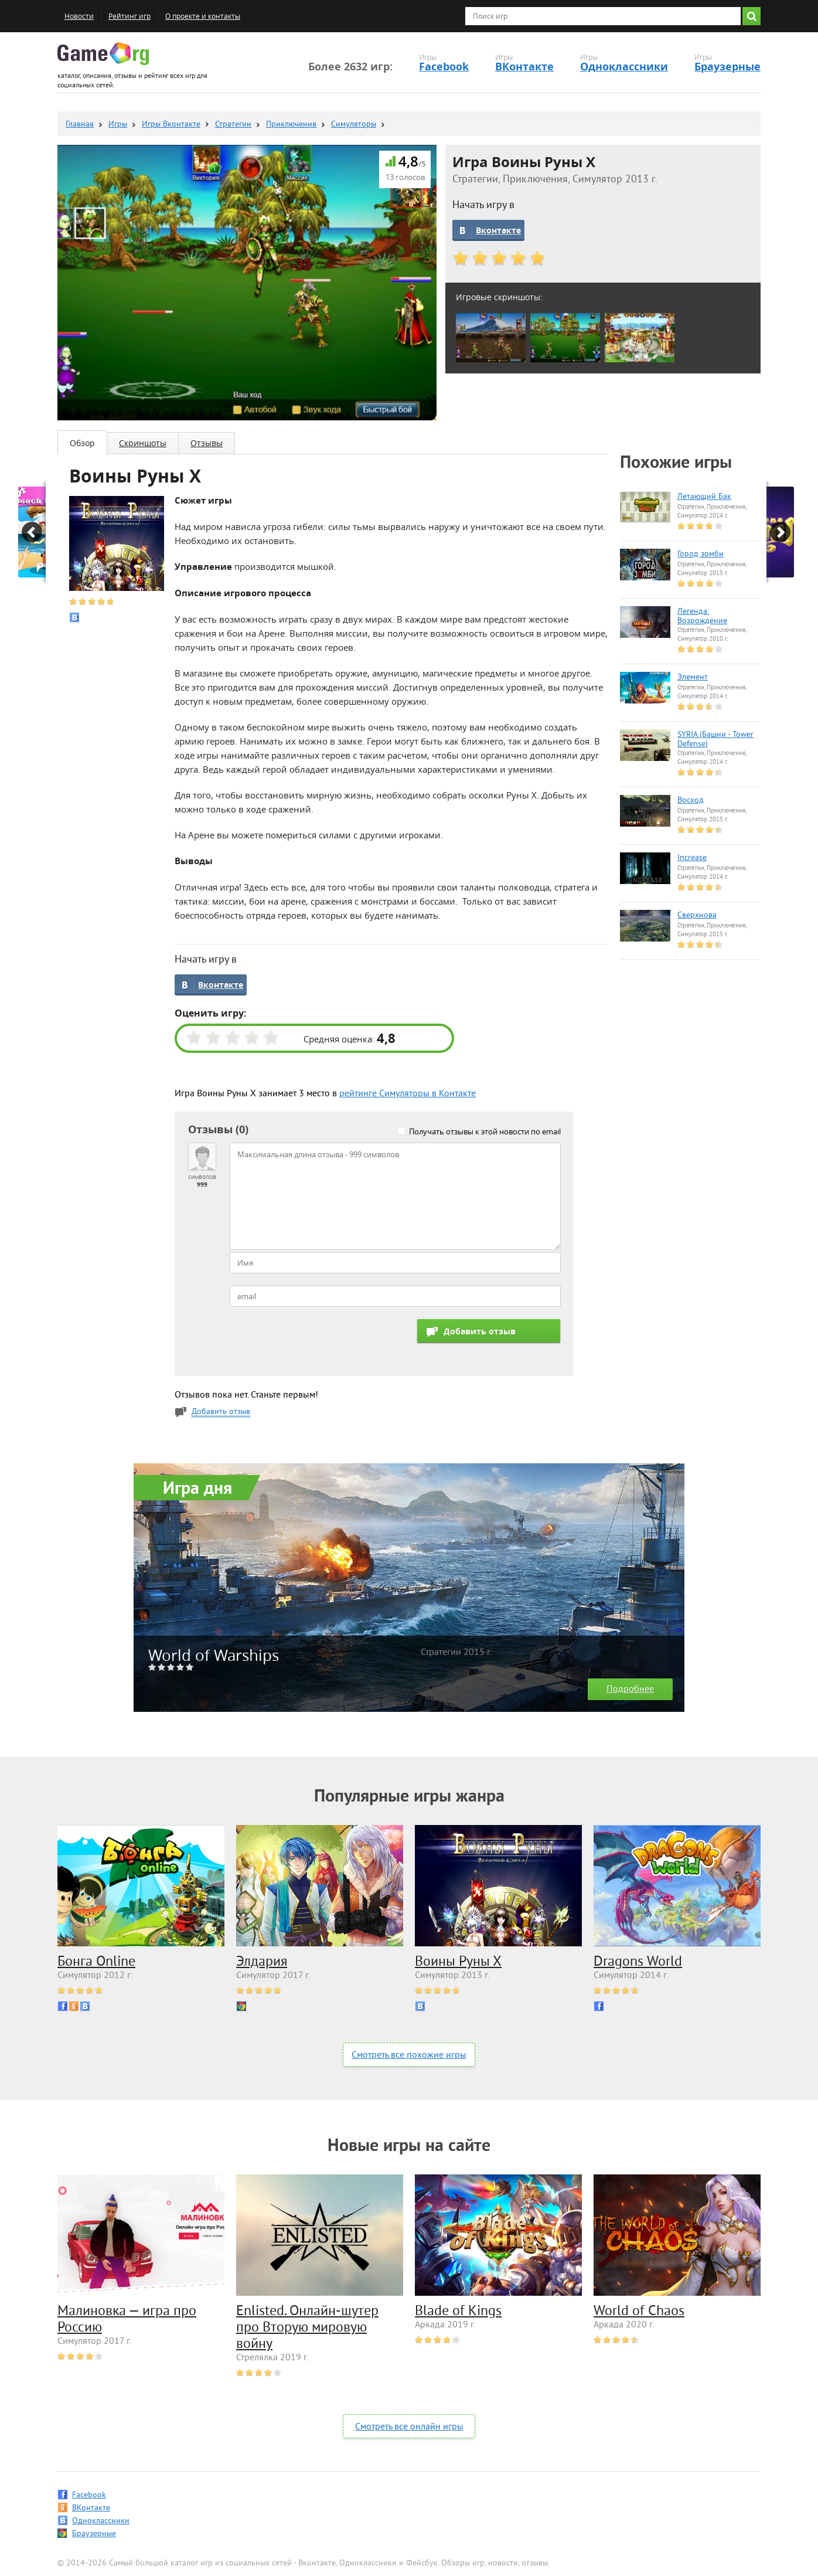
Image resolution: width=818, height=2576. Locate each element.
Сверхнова (697, 915)
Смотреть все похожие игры (409, 2055)
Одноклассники (624, 66)
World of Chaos (639, 2311)
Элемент (692, 677)
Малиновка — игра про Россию (126, 2320)
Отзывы (206, 442)
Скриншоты (142, 442)
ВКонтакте (524, 66)
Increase (692, 858)
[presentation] (319, 1342)
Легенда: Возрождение (702, 616)
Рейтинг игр (129, 16)
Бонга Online (96, 1962)
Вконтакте (498, 230)
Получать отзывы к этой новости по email (485, 1131)
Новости (79, 16)
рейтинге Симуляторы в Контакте (407, 1094)
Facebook (444, 66)
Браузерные (727, 66)
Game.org (103, 53)
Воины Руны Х (458, 1962)
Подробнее (630, 1689)
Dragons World (638, 1962)
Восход (690, 801)
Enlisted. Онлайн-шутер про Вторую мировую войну (307, 2328)
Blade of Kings (458, 2311)
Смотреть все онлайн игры (409, 2427)
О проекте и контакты (202, 16)
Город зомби (700, 554)
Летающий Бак (704, 497)
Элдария (261, 1962)
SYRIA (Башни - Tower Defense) (715, 739)
